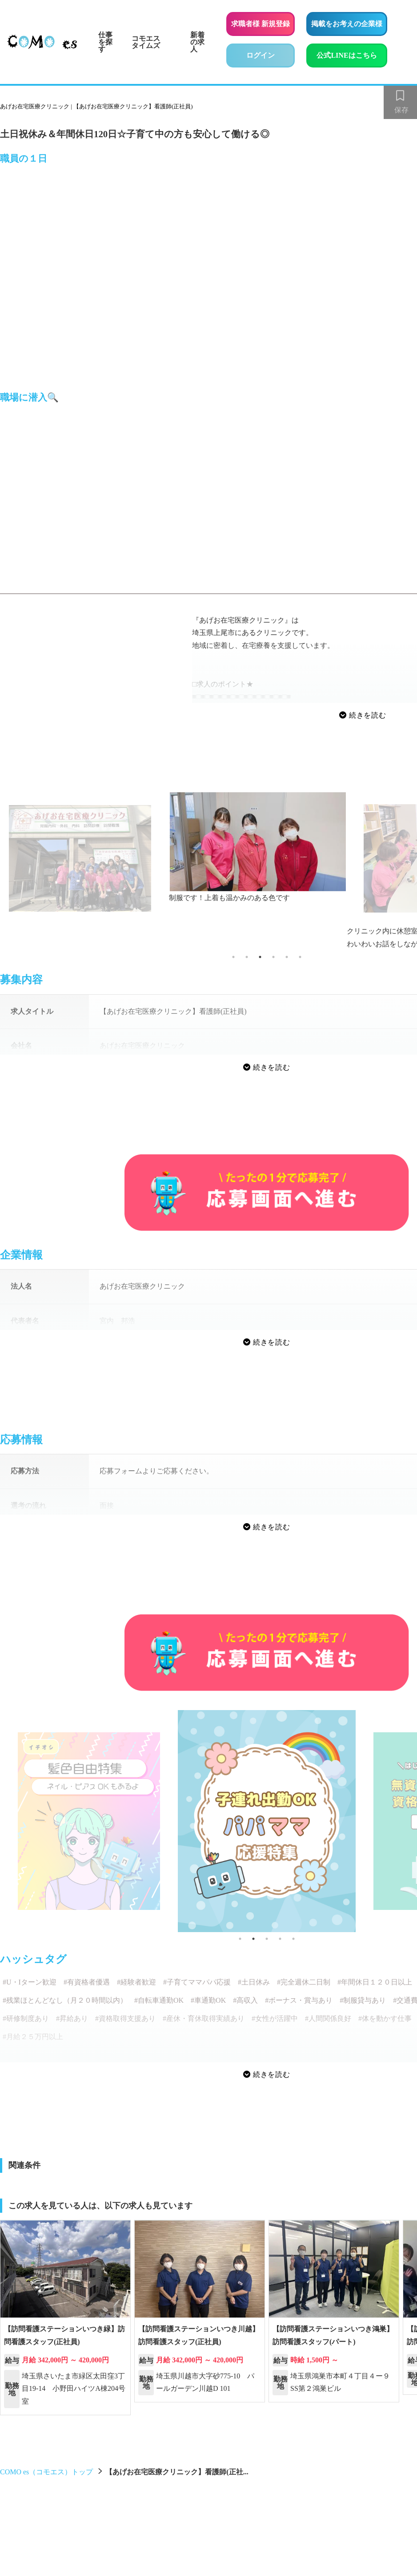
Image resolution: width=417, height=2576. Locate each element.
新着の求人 (197, 42)
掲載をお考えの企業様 (346, 24)
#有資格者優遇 (87, 1982)
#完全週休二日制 (303, 1982)
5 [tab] (286, 957)
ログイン (260, 55)
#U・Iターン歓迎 (29, 1982)
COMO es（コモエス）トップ (46, 2472)
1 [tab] (233, 957)
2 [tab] (246, 957)
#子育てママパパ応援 (197, 1982)
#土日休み (254, 1982)
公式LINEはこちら (352, 54)
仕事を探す (105, 42)
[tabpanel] (267, 848)
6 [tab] (300, 957)
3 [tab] (260, 957)
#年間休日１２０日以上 (374, 1982)
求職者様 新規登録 (260, 24)
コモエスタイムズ (146, 42)
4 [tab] (273, 957)
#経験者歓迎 (136, 1982)
